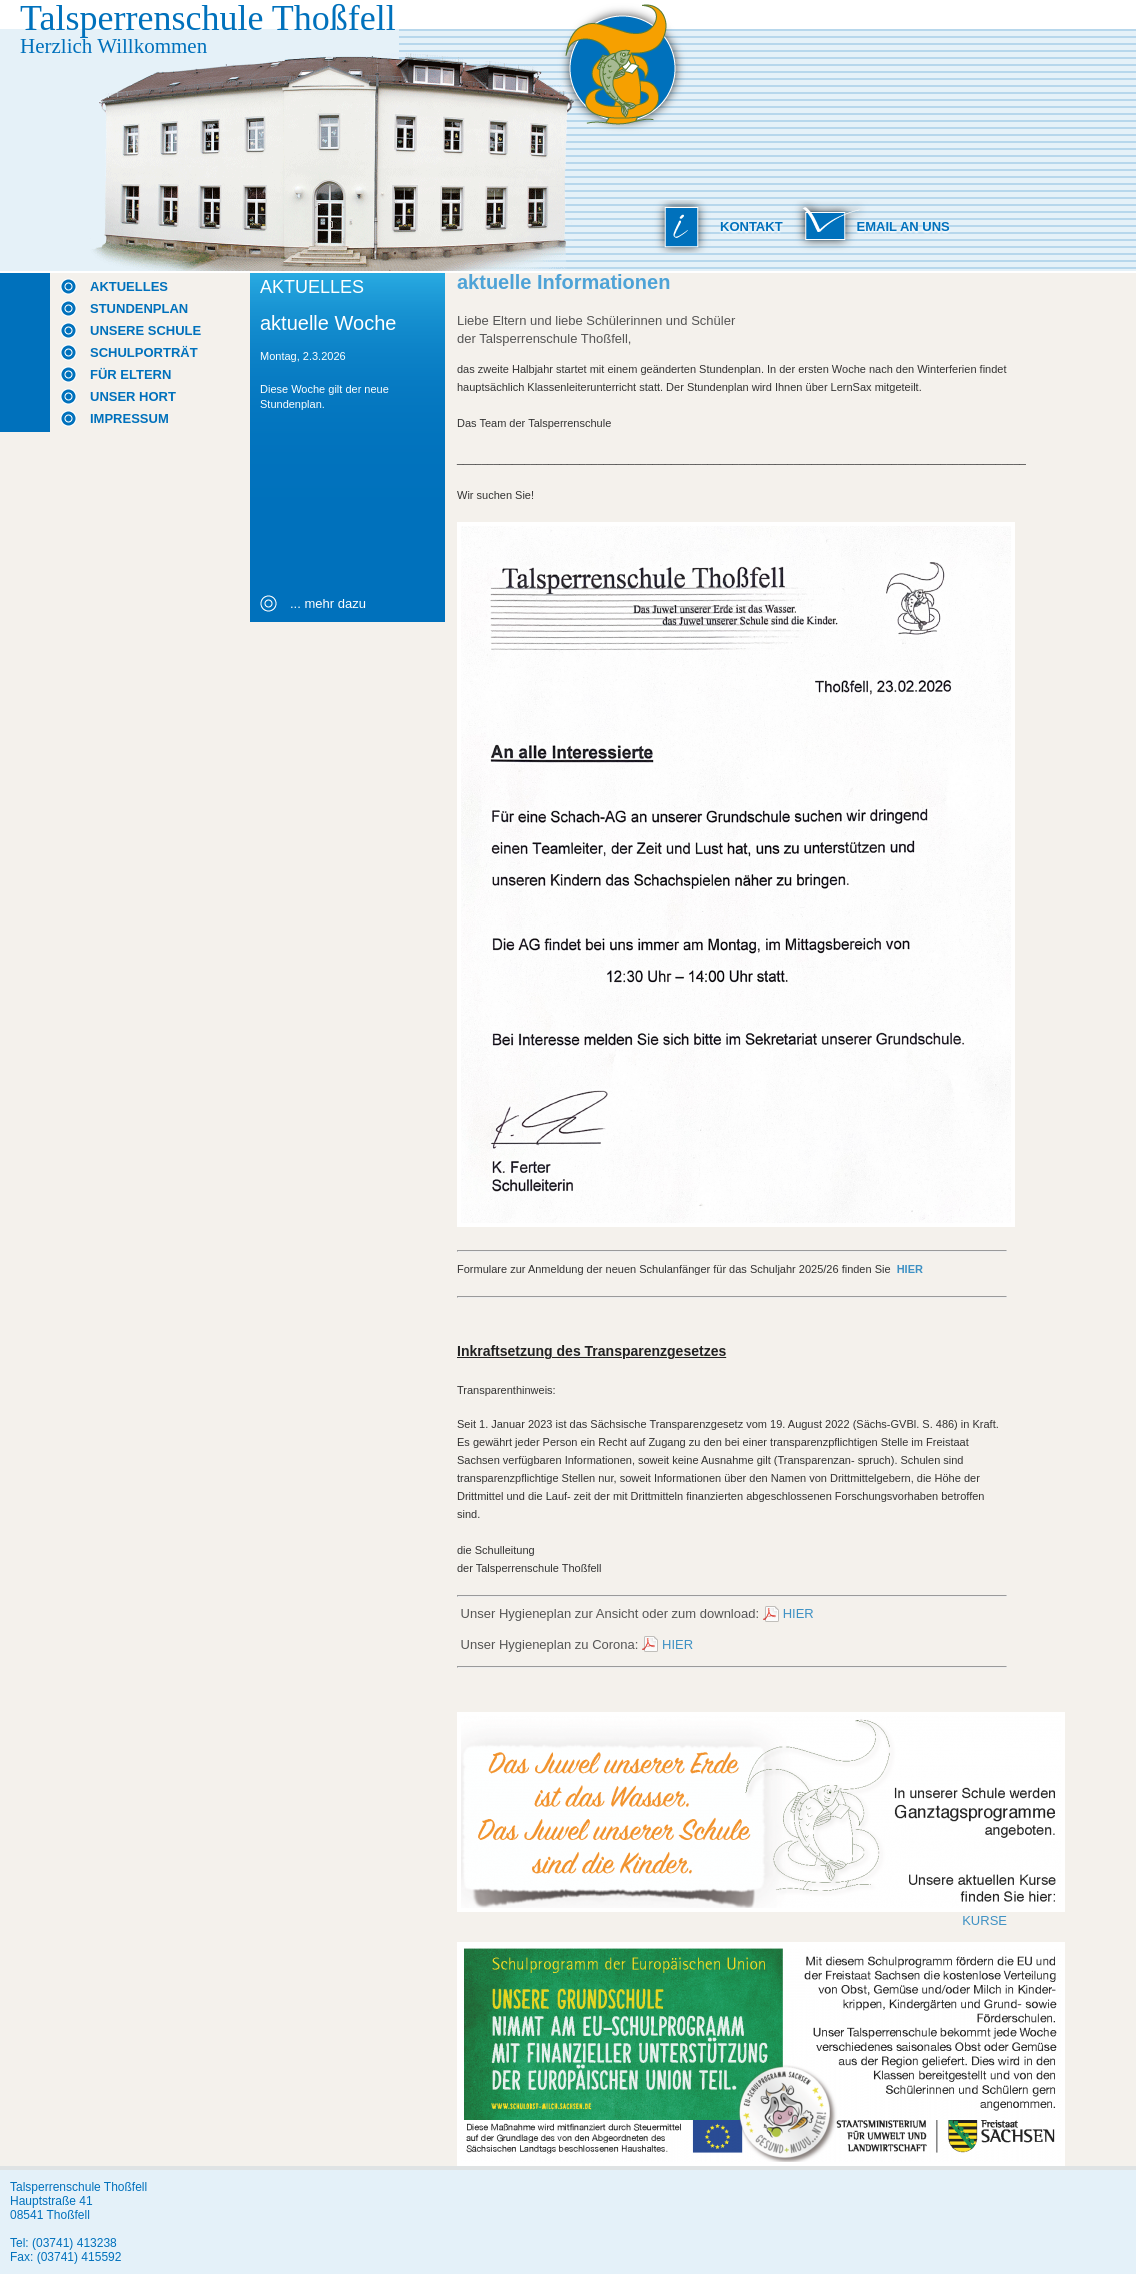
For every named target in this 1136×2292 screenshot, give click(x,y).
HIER (798, 1613)
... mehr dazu (328, 603)
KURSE (984, 1920)
